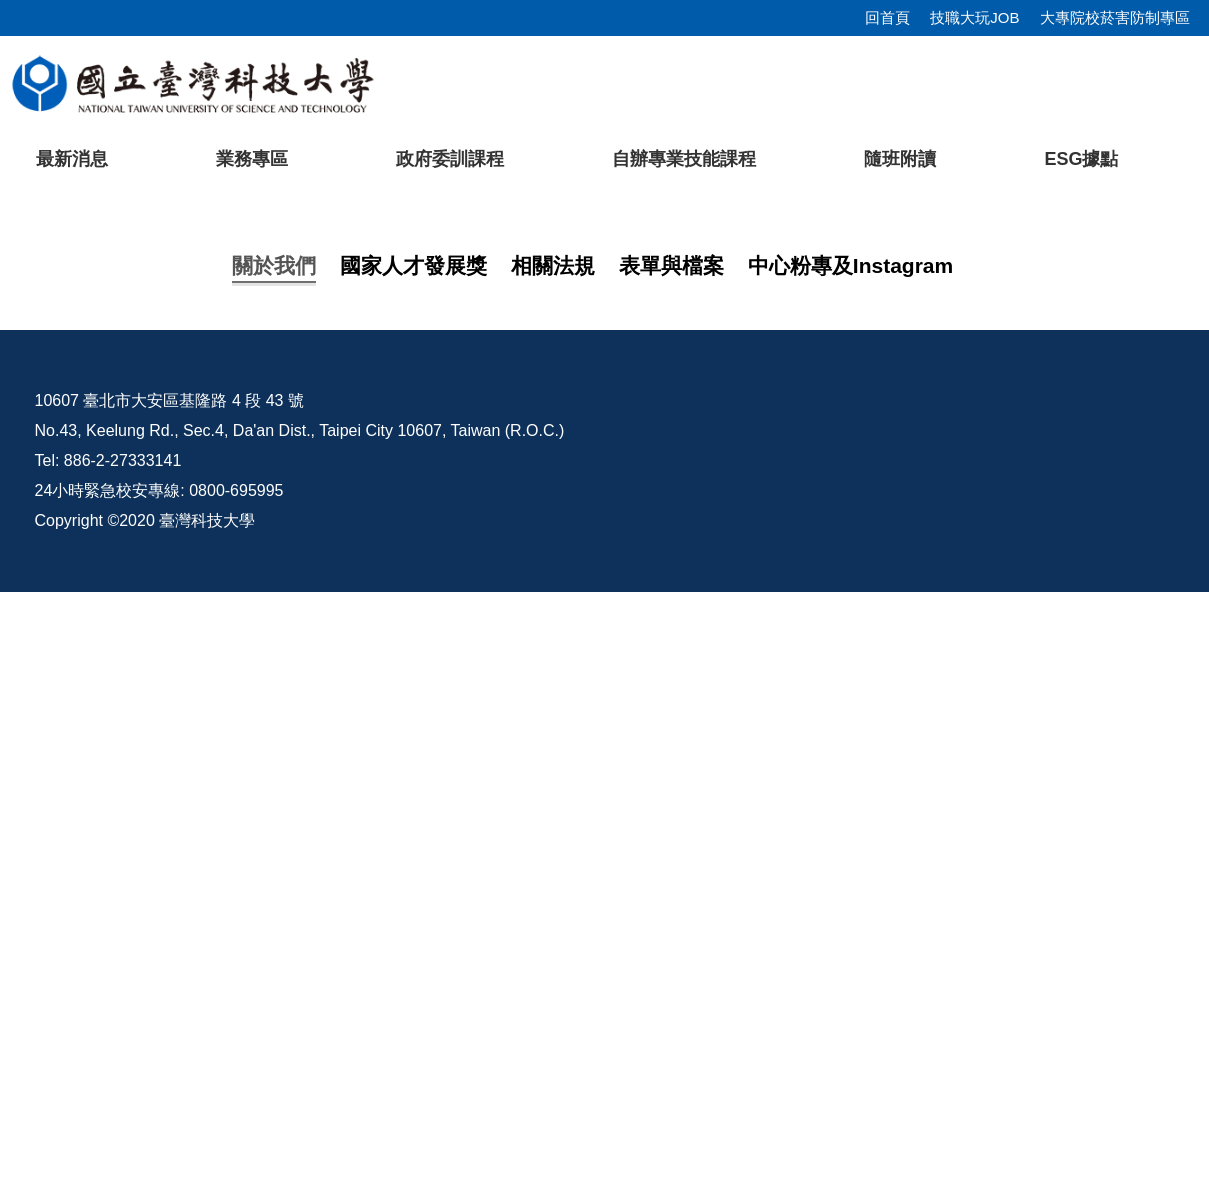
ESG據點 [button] (1081, 159)
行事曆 (1059, 985)
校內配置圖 (919, 985)
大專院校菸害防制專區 (1115, 17)
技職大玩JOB (974, 17)
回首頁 (887, 17)
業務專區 (252, 159)
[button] (47, 373)
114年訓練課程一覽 (214, 802)
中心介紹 (177, 722)
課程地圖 (177, 762)
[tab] (904, 543)
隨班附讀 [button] (900, 159)
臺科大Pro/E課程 (783, 985)
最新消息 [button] (72, 159)
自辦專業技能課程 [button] (684, 159)
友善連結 (177, 842)
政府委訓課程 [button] (450, 159)
